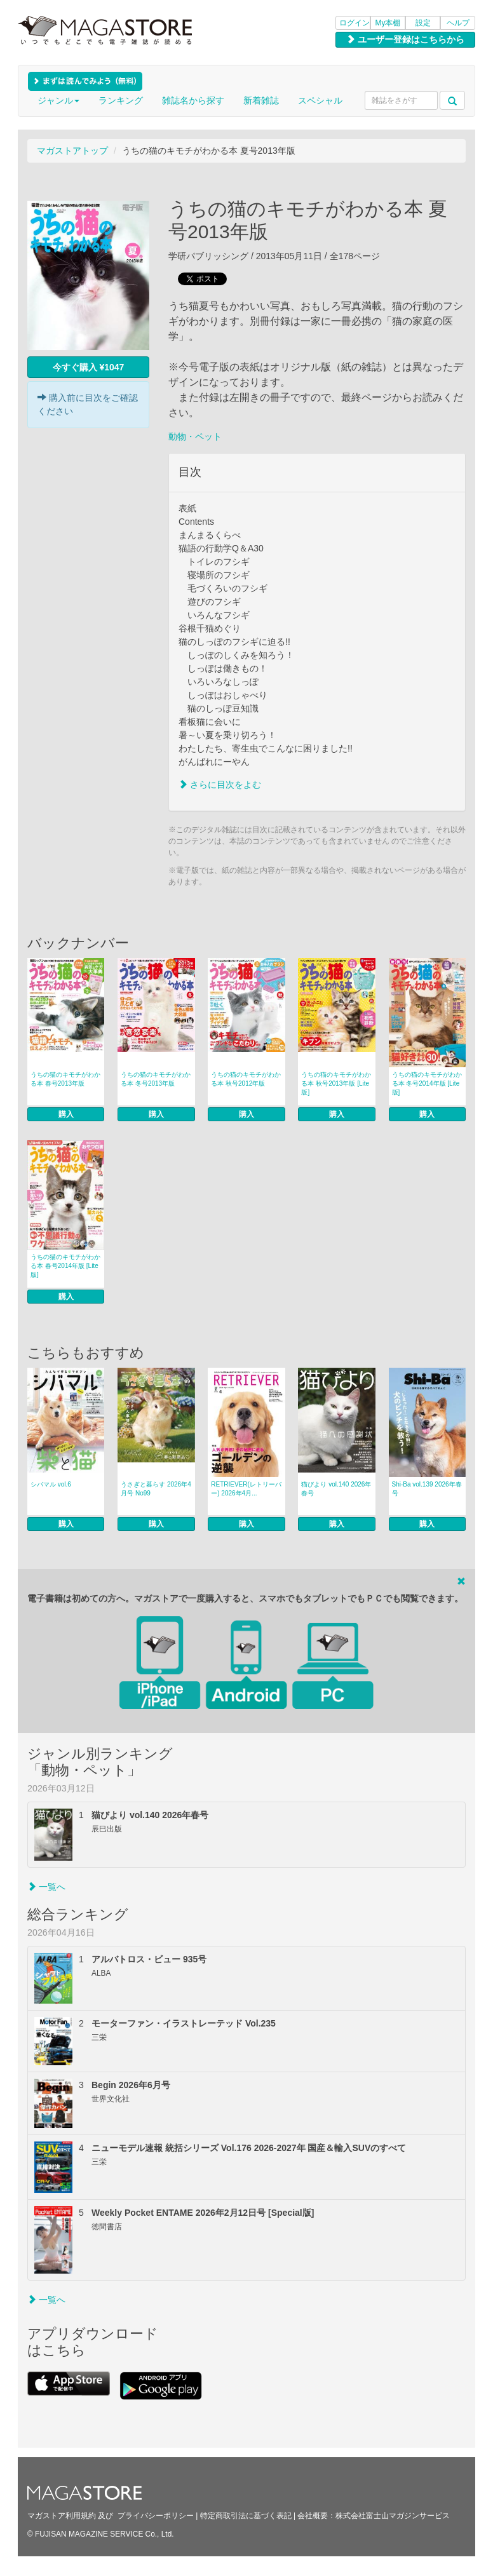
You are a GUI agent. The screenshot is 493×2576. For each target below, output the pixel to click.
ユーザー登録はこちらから (405, 39)
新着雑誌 (261, 100)
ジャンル (58, 100)
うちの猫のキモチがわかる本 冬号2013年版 (156, 1079)
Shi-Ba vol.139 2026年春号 (427, 1489)
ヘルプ (458, 22)
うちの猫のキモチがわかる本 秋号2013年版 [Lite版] (336, 1083)
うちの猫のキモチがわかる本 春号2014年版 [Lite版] (65, 1265)
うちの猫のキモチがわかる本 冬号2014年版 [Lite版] (427, 1083)
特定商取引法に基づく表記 (246, 2515)
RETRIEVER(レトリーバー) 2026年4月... (246, 1489)
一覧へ (46, 1887)
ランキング (120, 100)
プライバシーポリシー (156, 2515)
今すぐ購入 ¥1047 (89, 367)
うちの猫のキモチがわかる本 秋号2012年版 (246, 1079)
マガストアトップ (72, 150)
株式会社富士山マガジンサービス (392, 2515)
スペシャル (320, 100)
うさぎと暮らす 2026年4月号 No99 (156, 1489)
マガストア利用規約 (61, 2515)
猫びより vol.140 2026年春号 (336, 1489)
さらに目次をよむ (220, 784)
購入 (66, 1114)
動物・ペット (195, 436)
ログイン (354, 22)
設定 (423, 22)
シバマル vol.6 (50, 1484)
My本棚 (388, 22)
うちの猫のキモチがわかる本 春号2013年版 (65, 1079)
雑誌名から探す (193, 100)
